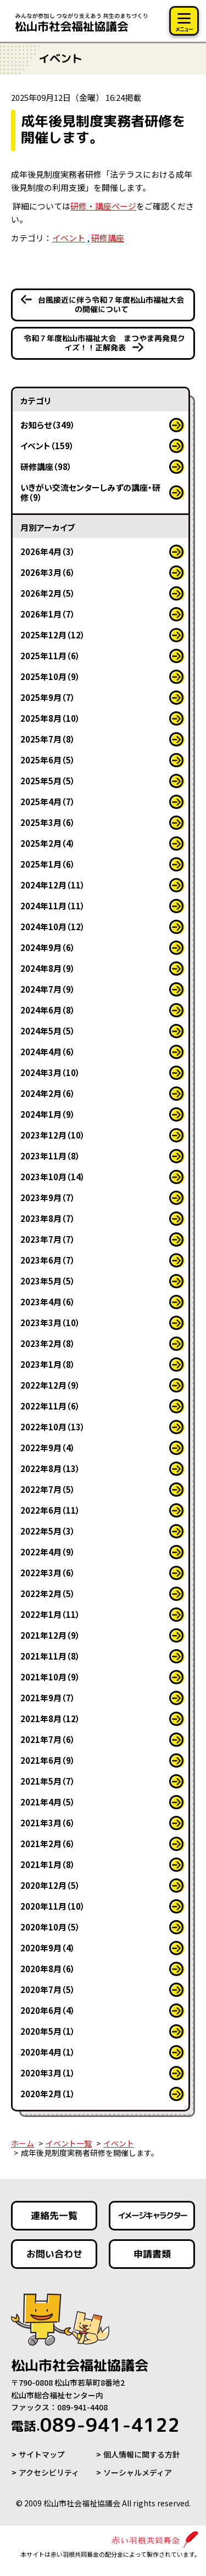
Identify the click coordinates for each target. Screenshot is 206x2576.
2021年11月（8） (50, 1656)
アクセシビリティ (49, 2472)
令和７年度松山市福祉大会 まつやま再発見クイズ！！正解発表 (104, 343)
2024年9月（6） (47, 947)
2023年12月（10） (52, 1135)
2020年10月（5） (50, 1927)
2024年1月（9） (47, 1114)
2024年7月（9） (47, 989)
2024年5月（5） (47, 1031)
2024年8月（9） (47, 968)
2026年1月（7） (47, 614)
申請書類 (151, 2253)
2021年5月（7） (47, 1781)
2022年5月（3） (47, 1531)
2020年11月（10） (52, 1906)
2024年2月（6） (47, 1093)
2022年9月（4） (47, 1447)
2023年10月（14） (52, 1176)
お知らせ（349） (47, 425)
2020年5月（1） (47, 2031)
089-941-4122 (95, 2424)
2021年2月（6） (47, 1843)
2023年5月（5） (47, 1281)
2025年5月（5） (47, 780)
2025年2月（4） (47, 843)
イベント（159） (47, 445)
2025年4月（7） (47, 801)
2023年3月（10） (50, 1322)
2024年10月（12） (52, 926)
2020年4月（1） (47, 2052)
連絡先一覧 (54, 2215)
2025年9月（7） (47, 697)
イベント (68, 238)
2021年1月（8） (47, 1864)
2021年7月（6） (47, 1739)
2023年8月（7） (47, 1218)
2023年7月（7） (47, 1239)
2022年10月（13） (52, 1427)
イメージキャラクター (151, 2215)
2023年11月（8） (50, 1156)
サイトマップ (42, 2454)
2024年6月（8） (47, 1010)
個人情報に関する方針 (141, 2454)
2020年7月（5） (47, 1989)
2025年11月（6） (50, 655)
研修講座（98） (46, 466)
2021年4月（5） (47, 1802)
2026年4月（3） (47, 551)
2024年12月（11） (52, 885)
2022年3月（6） (47, 1572)
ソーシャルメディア (137, 2472)
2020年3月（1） (47, 2073)
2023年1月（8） (47, 1364)
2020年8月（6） (47, 1968)
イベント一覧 (69, 2143)
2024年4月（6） (47, 1051)
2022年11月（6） (50, 1406)
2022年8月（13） (50, 1468)
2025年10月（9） (50, 676)
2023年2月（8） (47, 1343)
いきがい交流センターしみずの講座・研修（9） (90, 492)
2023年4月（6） (47, 1301)
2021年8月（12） (50, 1718)
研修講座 (107, 238)
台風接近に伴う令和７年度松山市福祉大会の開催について (110, 304)
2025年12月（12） (52, 635)
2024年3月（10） (50, 1072)
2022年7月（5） (47, 1489)
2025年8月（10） (50, 718)
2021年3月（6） (47, 1822)
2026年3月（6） (47, 572)
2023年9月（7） (47, 1197)
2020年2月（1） (47, 2093)
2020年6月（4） (47, 2010)
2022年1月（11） (50, 1614)
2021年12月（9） (50, 1635)
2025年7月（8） (47, 739)
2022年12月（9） (50, 1385)
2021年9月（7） (47, 1697)
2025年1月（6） (47, 864)
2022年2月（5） (47, 1593)
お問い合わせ (54, 2253)
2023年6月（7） (47, 1260)
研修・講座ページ (103, 206)
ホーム (22, 2143)
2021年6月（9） (47, 1760)
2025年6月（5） (47, 760)
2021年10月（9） (50, 1677)
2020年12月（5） (50, 1885)
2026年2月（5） (47, 593)
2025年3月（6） (47, 822)
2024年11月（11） (52, 905)
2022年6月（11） (50, 1510)
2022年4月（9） (47, 1552)
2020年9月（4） (47, 1948)
